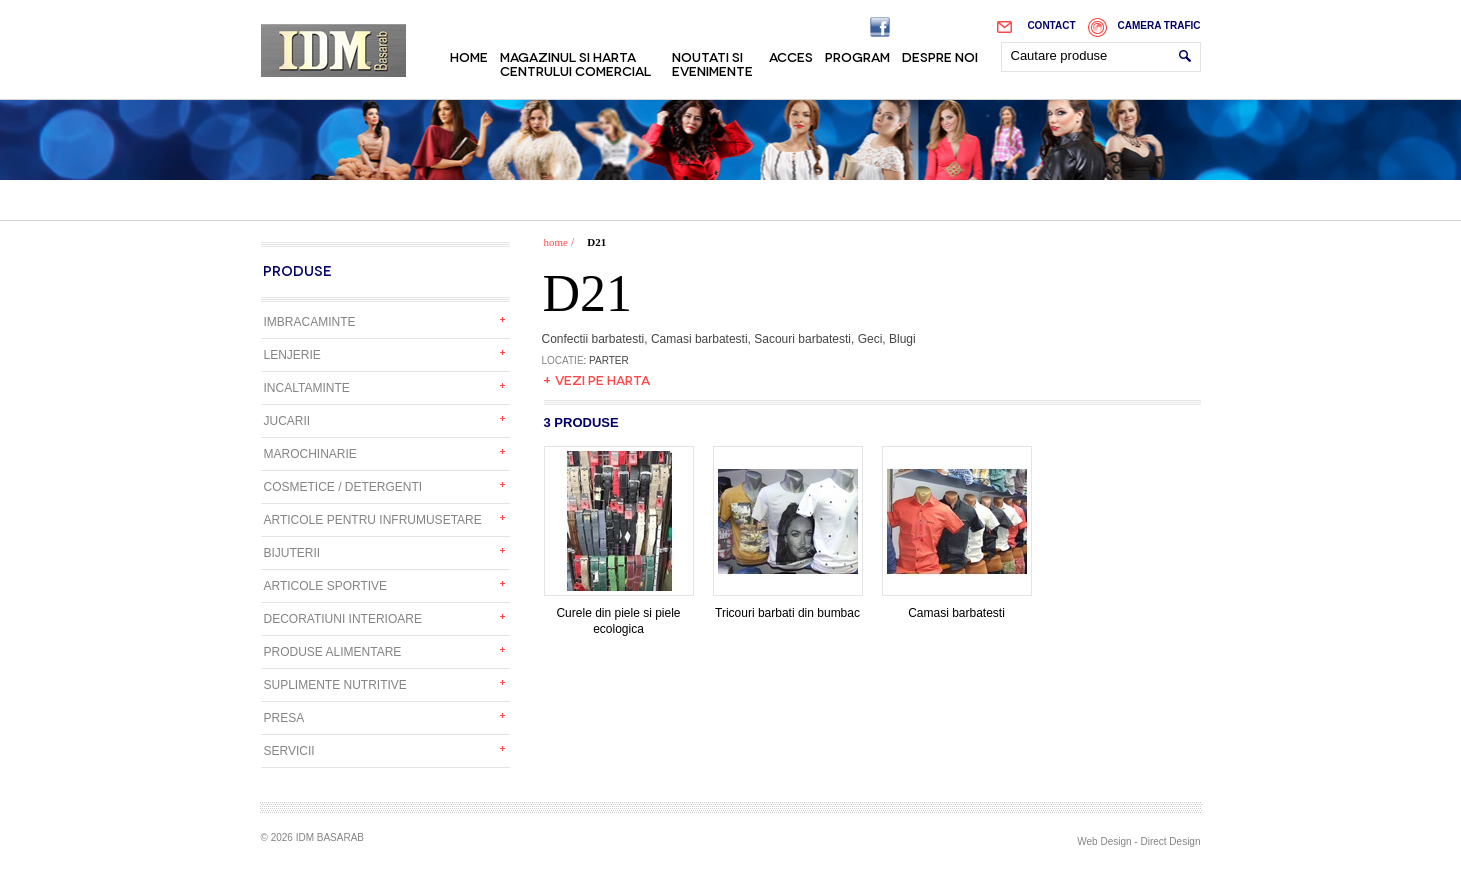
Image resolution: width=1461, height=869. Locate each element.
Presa (284, 718)
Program (857, 56)
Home (469, 56)
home (556, 242)
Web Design (1104, 841)
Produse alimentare (333, 652)
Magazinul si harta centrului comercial (575, 63)
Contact (1051, 25)
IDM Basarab (333, 50)
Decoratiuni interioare (343, 619)
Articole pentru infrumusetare (373, 520)
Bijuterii (292, 553)
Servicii (289, 751)
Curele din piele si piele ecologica (619, 615)
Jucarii (287, 421)
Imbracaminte (310, 322)
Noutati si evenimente (712, 63)
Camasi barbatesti (957, 607)
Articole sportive (326, 586)
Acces (791, 56)
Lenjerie (292, 355)
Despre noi (940, 56)
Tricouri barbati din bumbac (788, 607)
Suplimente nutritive (335, 685)
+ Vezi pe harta (596, 379)
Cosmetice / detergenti (343, 487)
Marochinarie (310, 454)
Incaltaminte (307, 388)
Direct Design (1170, 841)
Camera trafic (1159, 25)
